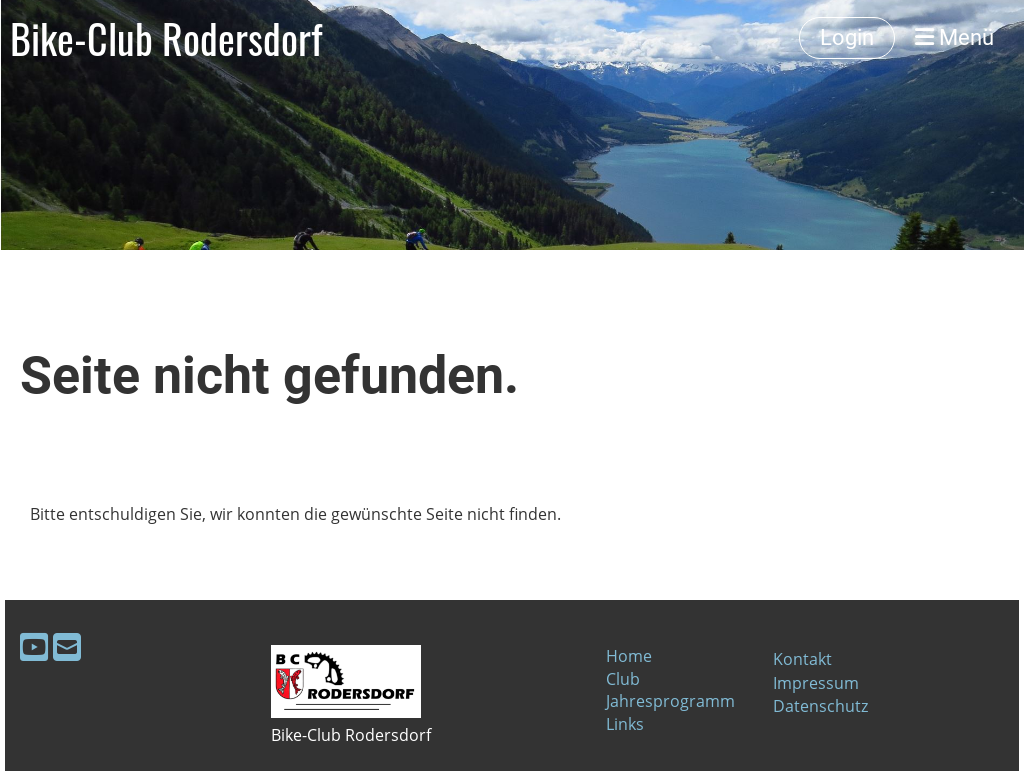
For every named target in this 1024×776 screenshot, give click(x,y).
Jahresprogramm (670, 701)
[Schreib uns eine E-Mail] (67, 646)
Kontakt (802, 659)
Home (629, 656)
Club (623, 679)
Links (625, 724)
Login (847, 37)
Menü (954, 37)
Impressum (816, 683)
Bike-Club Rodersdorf (166, 38)
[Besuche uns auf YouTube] (34, 646)
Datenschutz (820, 706)
